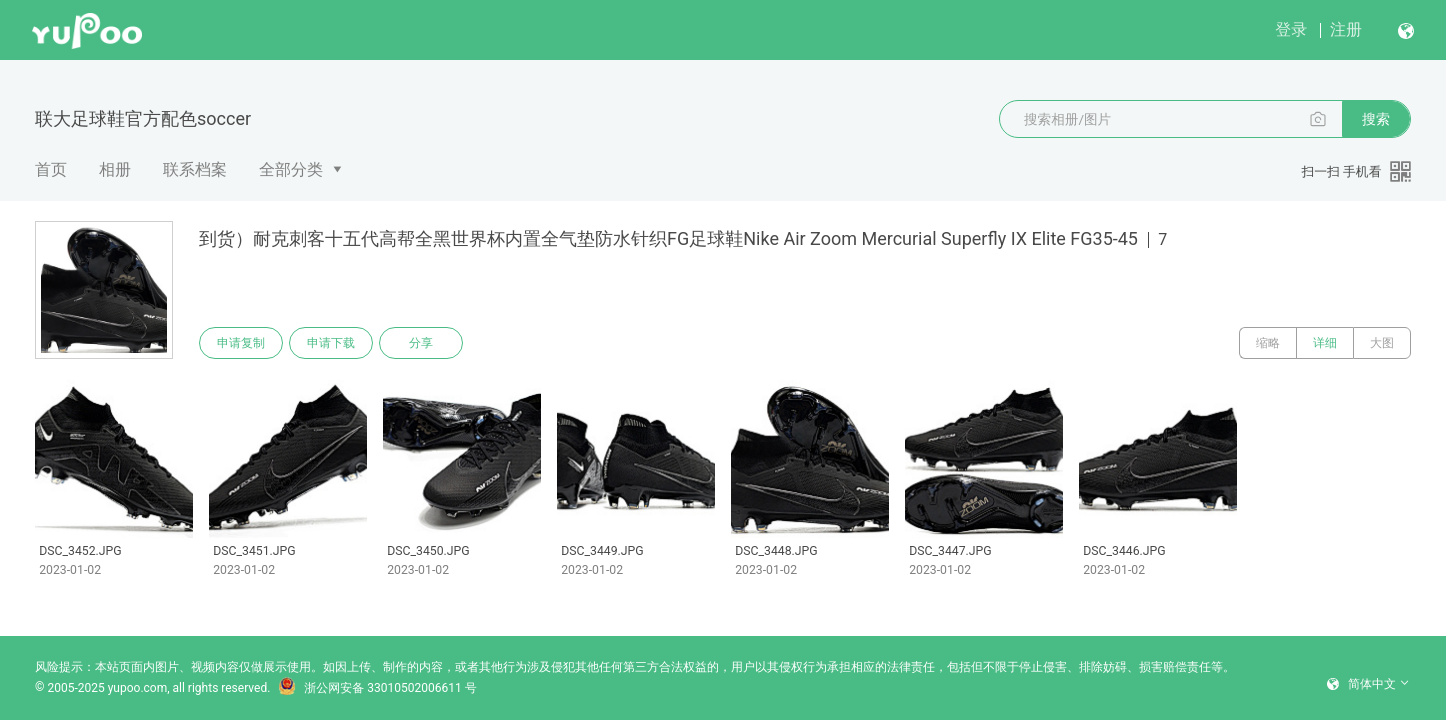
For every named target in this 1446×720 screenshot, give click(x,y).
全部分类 (291, 169)
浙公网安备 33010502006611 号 (377, 688)
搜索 (1376, 119)
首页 (51, 169)
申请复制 (241, 343)
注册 (1346, 29)
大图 (1382, 343)
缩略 (1268, 343)
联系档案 (195, 169)
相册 (115, 169)
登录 (1291, 29)
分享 (421, 343)
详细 (1325, 343)
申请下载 (331, 343)
